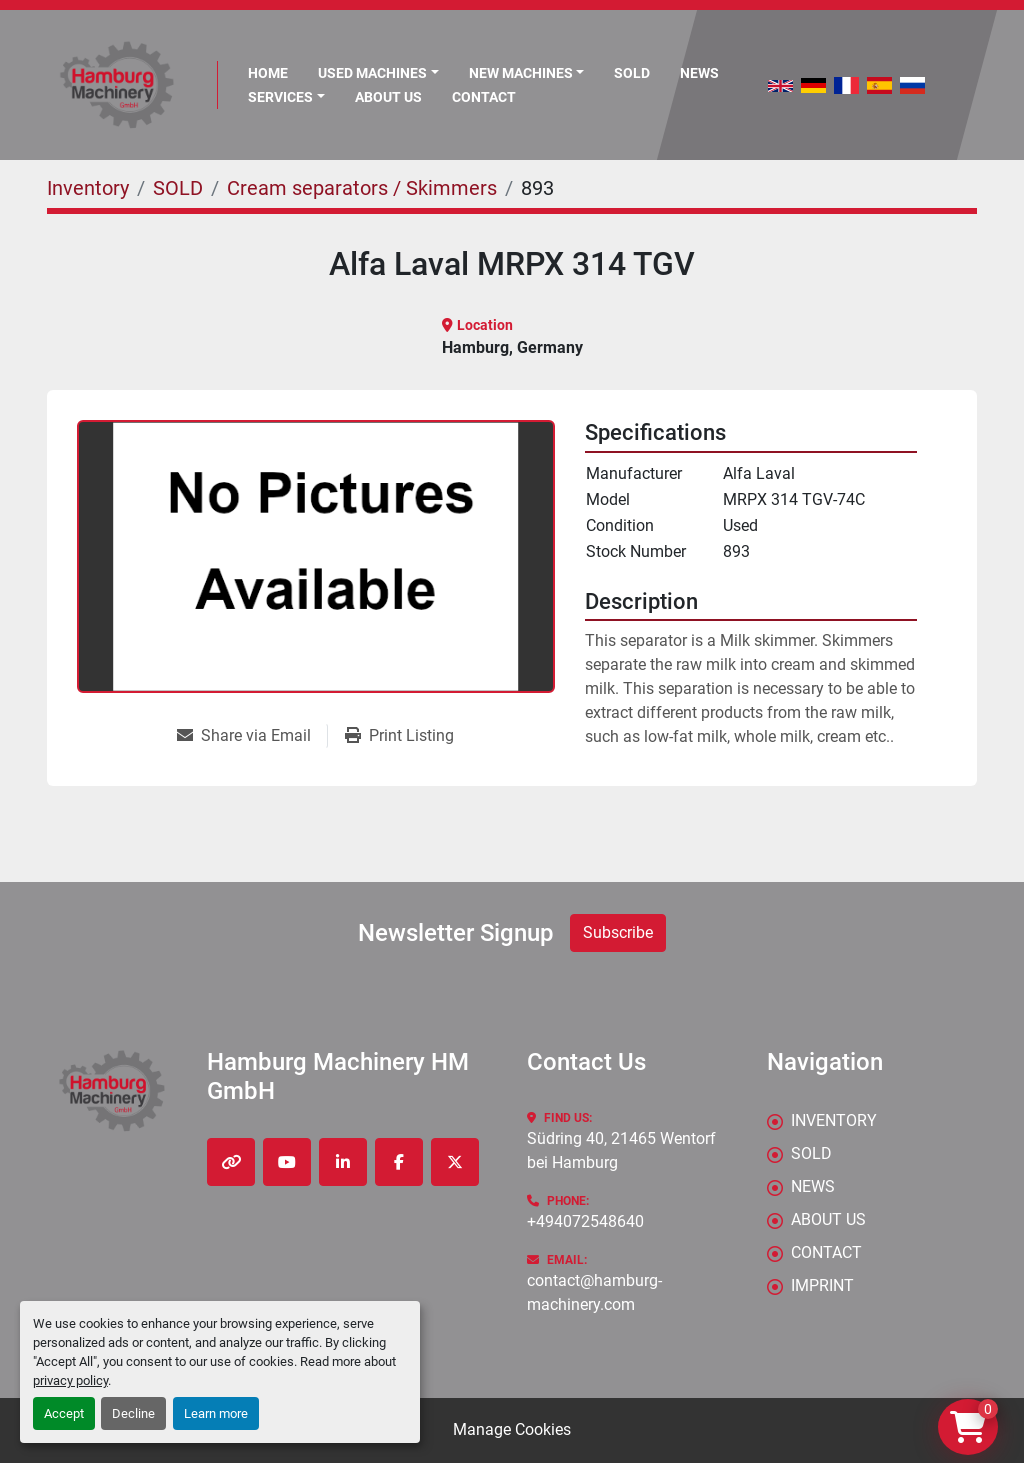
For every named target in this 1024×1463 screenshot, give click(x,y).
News (699, 73)
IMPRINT (822, 1285)
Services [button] (280, 97)
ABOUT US (388, 97)
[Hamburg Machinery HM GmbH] (112, 1091)
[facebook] (399, 1162)
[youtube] (287, 1162)
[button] (527, 73)
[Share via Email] (252, 736)
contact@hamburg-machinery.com (594, 1292)
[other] (231, 1162)
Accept (64, 1413)
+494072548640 (585, 1221)
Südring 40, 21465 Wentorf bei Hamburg (623, 1150)
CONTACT (484, 97)
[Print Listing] (399, 736)
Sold (632, 73)
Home (268, 73)
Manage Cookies (512, 1429)
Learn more (216, 1413)
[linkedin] (343, 1162)
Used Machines (372, 73)
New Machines (521, 73)
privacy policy (70, 1380)
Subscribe (618, 932)
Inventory (834, 1120)
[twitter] (455, 1162)
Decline (133, 1413)
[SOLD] (178, 188)
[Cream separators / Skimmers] (362, 188)
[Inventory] (88, 188)
